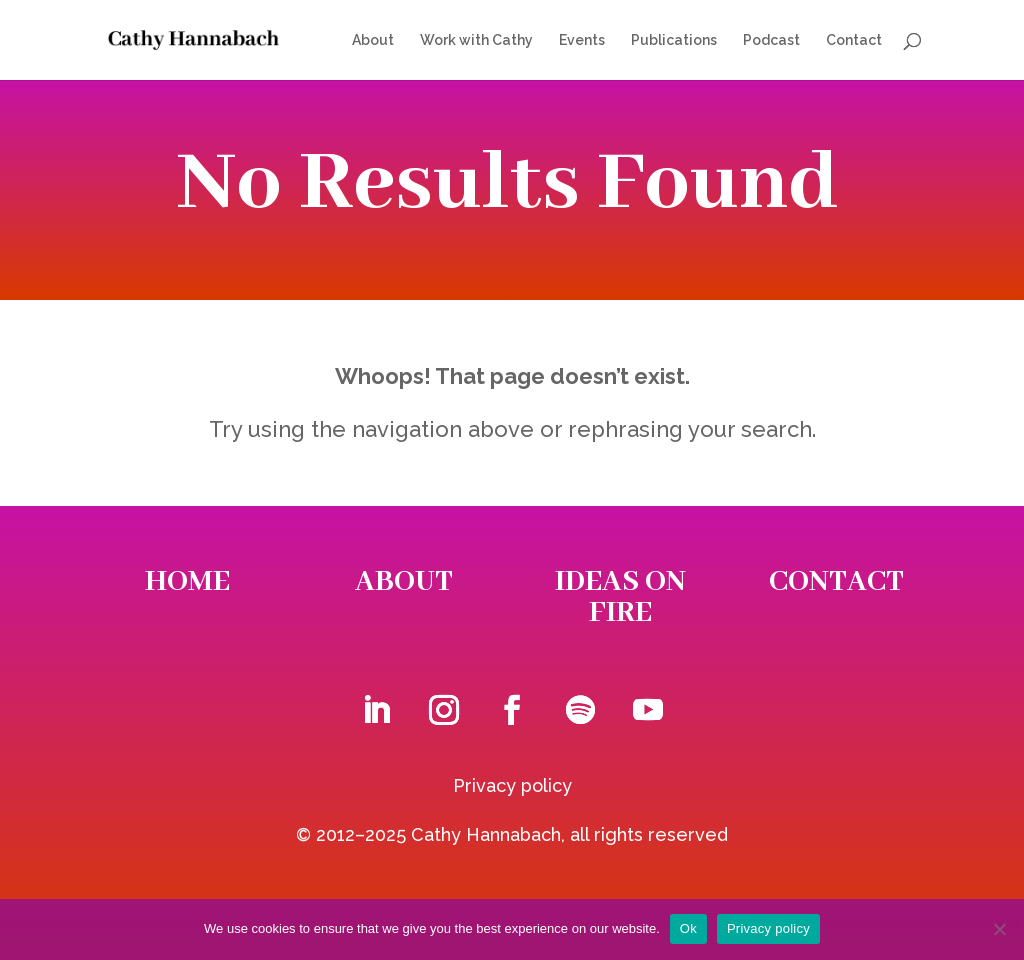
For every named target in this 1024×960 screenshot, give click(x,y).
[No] (999, 929)
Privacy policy (512, 785)
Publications (674, 40)
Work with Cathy (476, 40)
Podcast (771, 40)
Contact (854, 40)
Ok (688, 928)
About (373, 40)
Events (582, 40)
